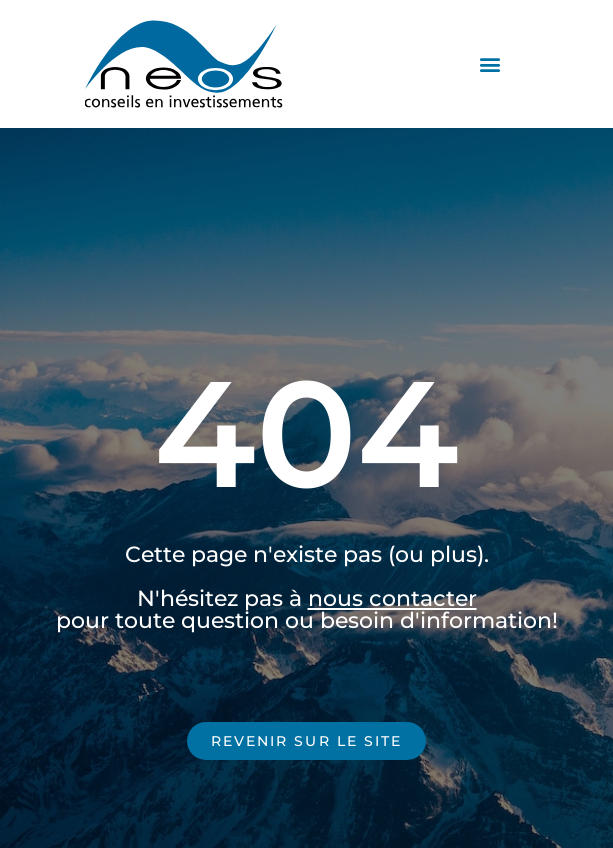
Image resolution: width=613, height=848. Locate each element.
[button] (490, 64)
